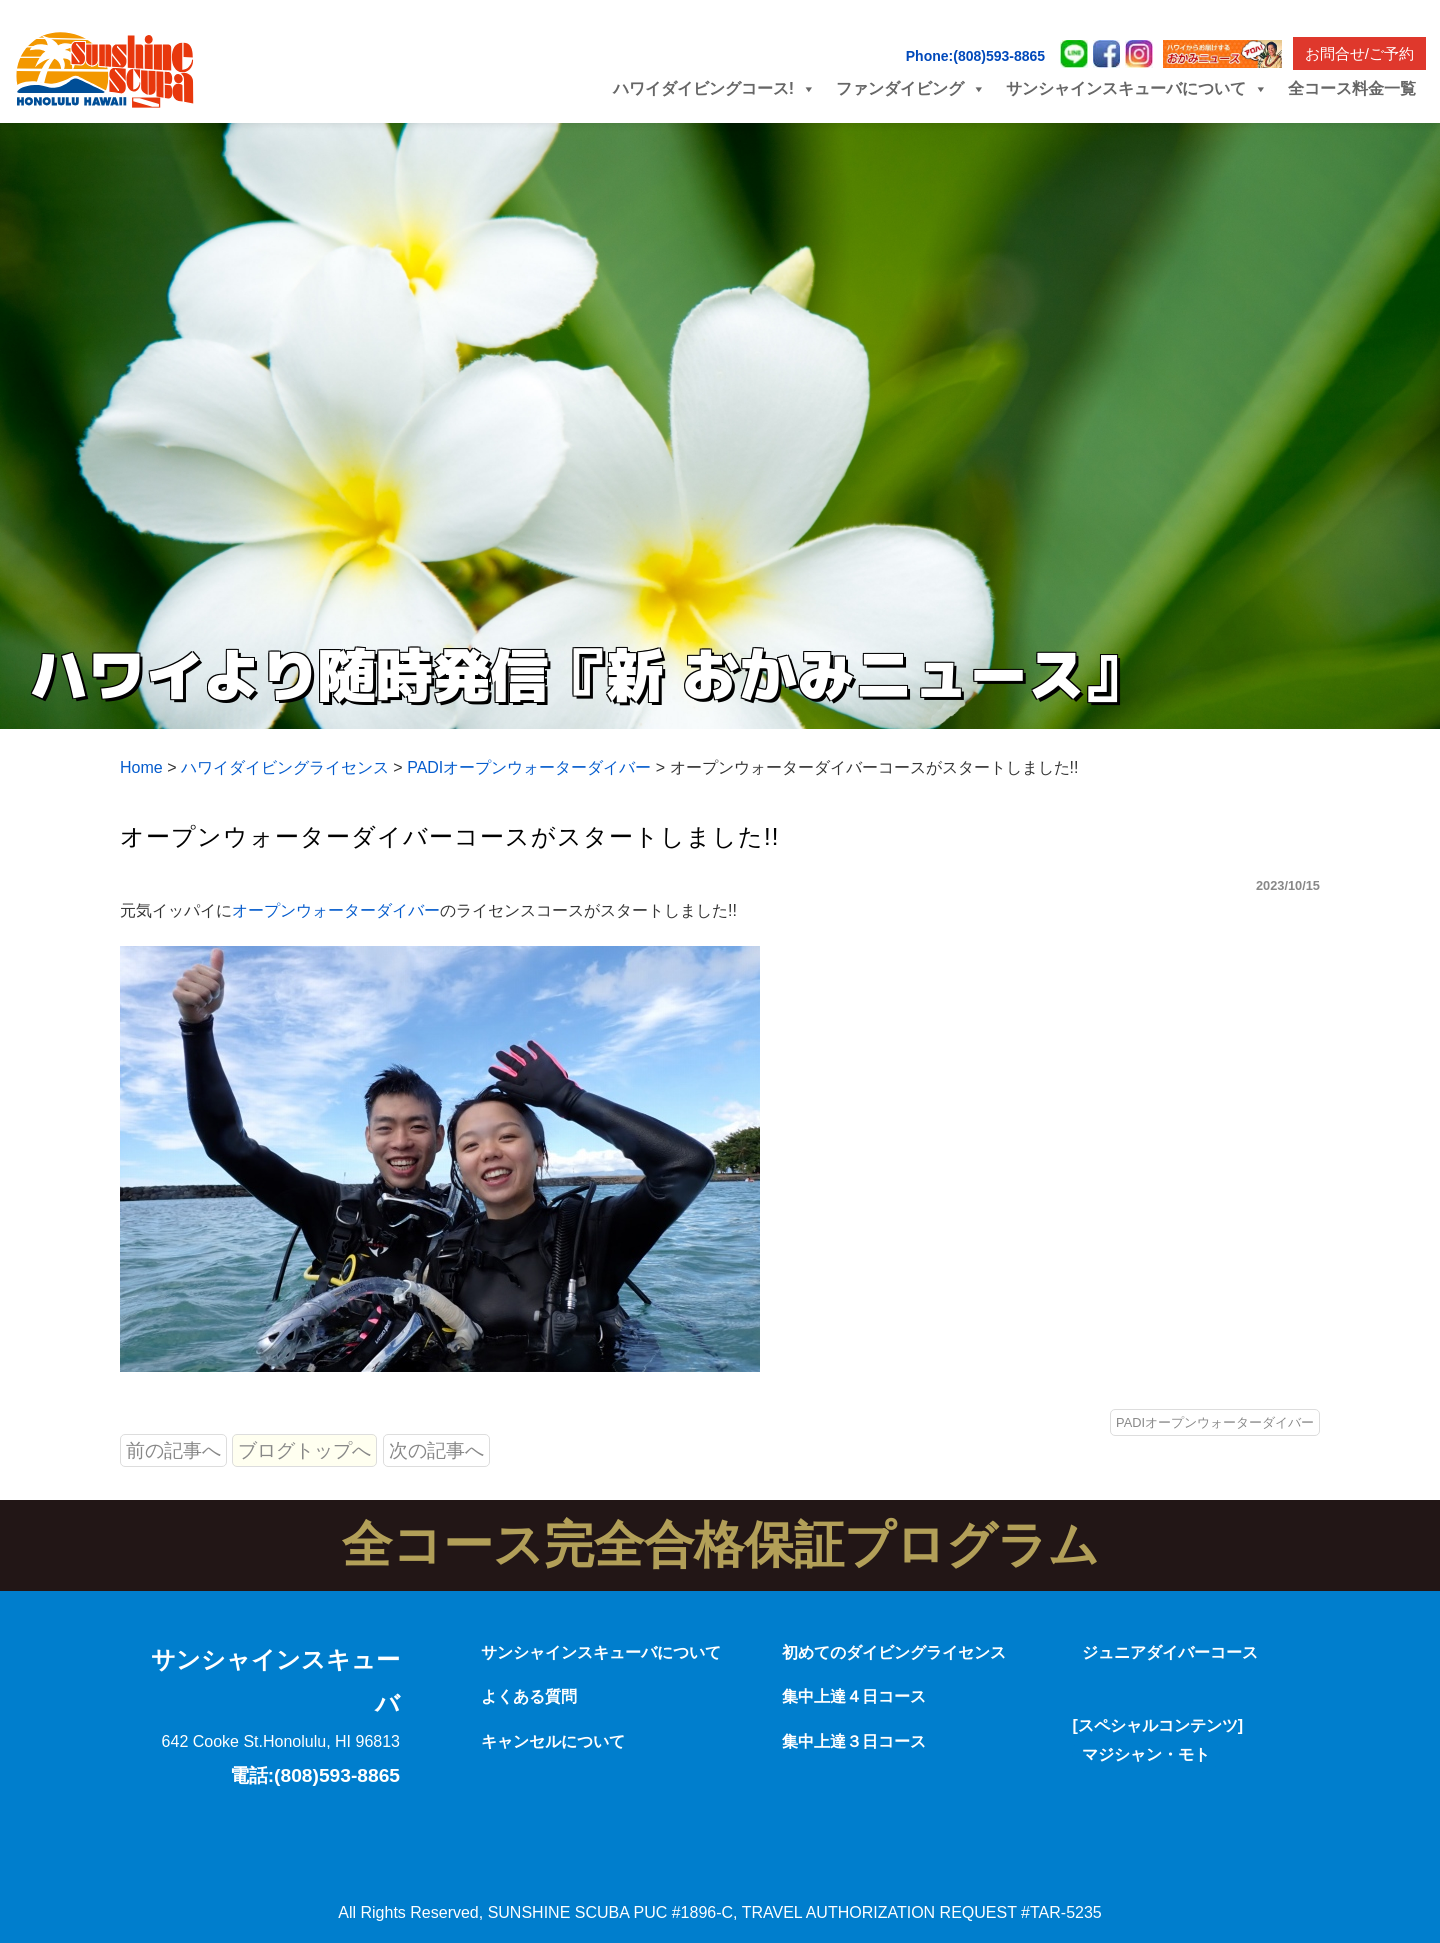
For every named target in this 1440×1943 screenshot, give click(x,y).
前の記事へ (173, 1450)
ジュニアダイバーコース (1170, 1652)
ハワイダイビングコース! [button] (714, 88)
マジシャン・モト (1146, 1754)
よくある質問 (529, 1696)
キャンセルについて (553, 1741)
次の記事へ (436, 1450)
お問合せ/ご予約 (1359, 53)
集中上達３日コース (854, 1741)
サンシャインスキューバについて (601, 1652)
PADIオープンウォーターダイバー (1215, 1422)
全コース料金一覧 (1352, 88)
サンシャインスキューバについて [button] (1137, 88)
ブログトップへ (304, 1450)
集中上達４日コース (854, 1696)
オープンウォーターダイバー (336, 910)
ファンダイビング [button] (911, 88)
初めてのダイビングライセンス (894, 1652)
